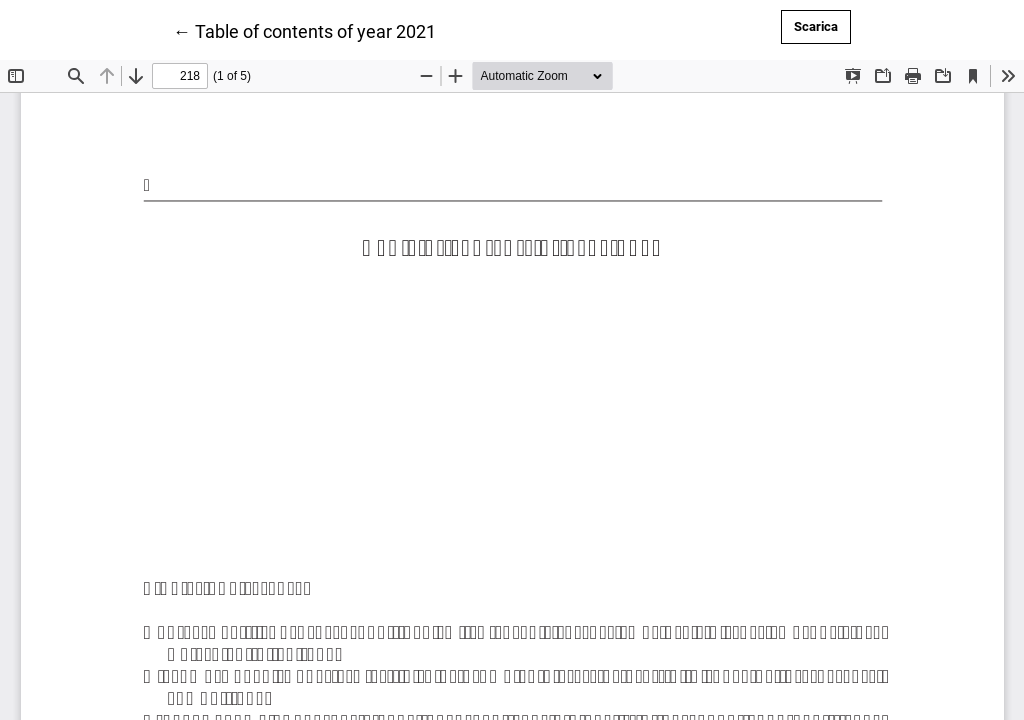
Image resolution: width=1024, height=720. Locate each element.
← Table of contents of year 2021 (304, 30)
